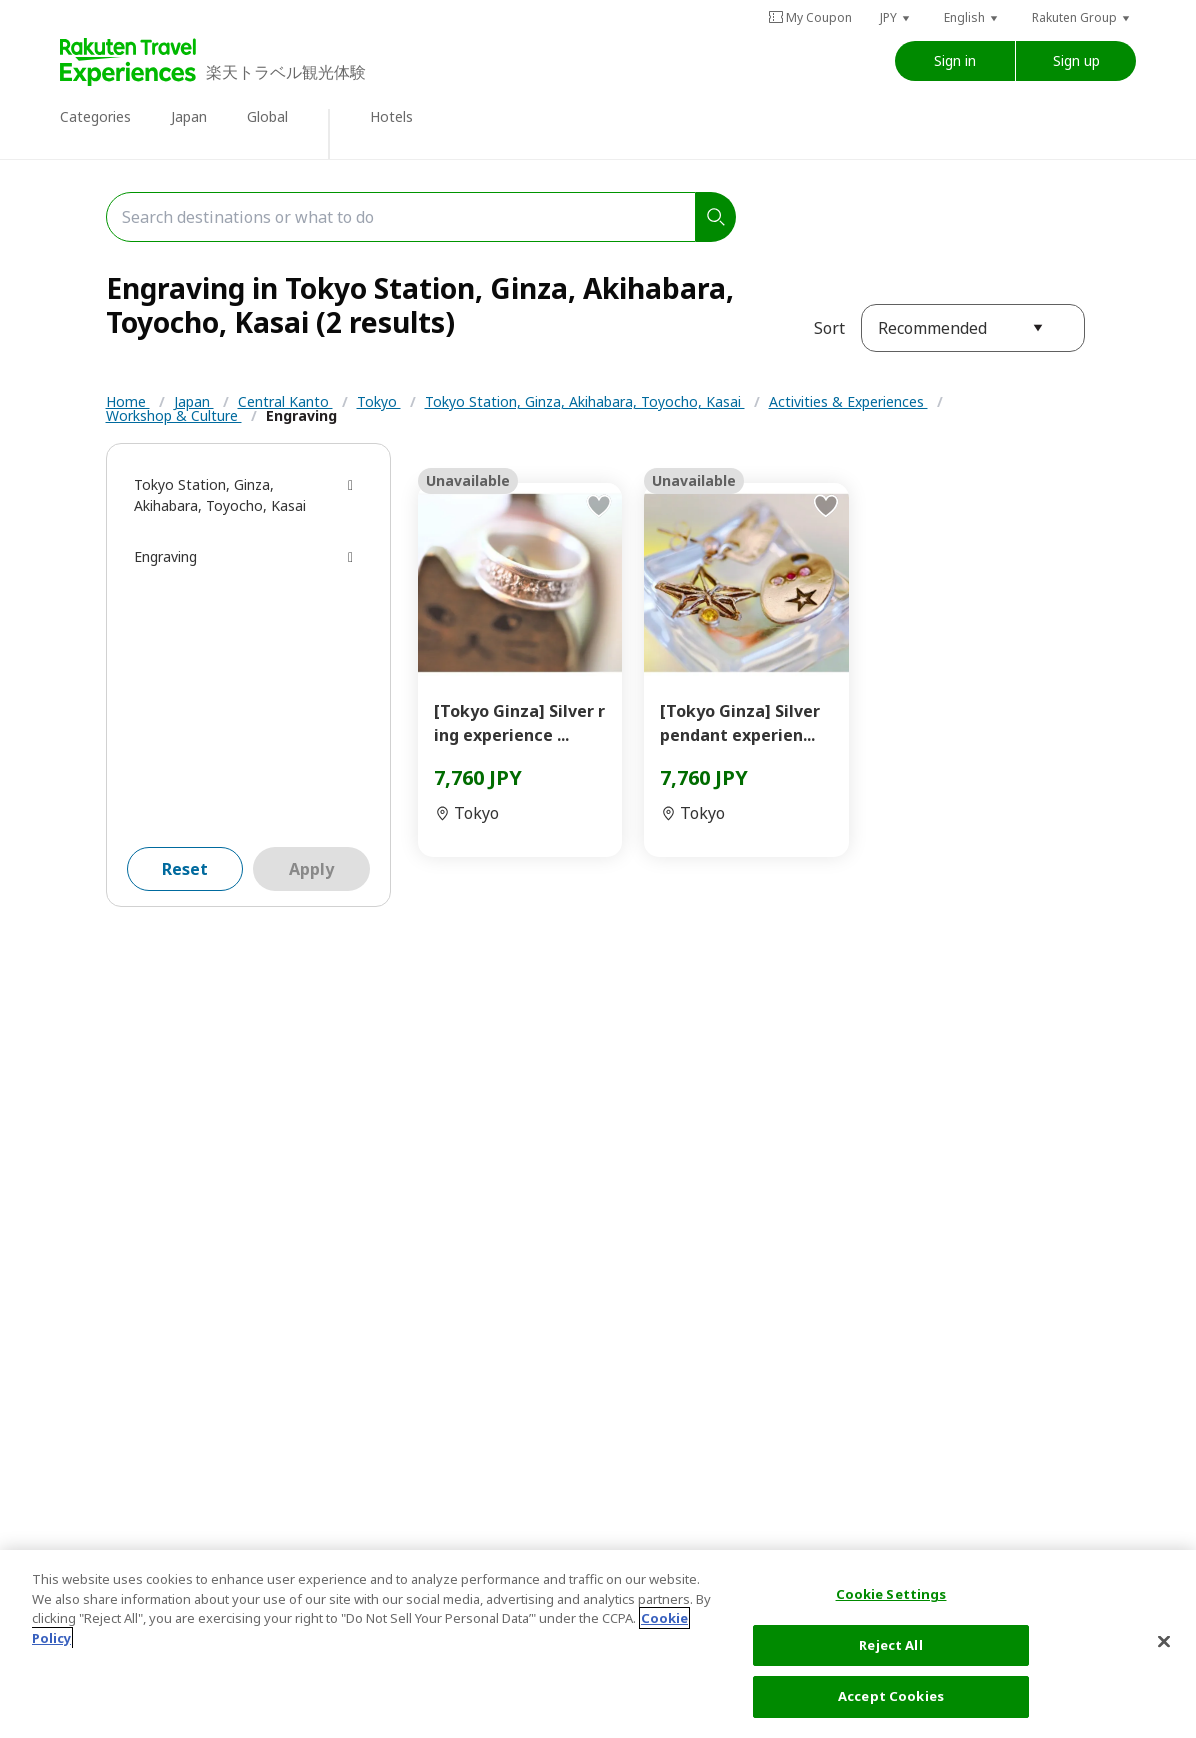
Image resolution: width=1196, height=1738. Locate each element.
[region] (598, 1644)
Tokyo (379, 401)
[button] (896, 17)
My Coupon (810, 17)
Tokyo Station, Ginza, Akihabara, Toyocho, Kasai (585, 401)
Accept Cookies (891, 1696)
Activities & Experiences (848, 401)
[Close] (1164, 1642)
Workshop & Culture (174, 415)
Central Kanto (285, 401)
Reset (185, 869)
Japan (189, 116)
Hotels (391, 116)
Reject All (890, 1645)
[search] (716, 217)
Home (128, 401)
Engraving (301, 415)
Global (267, 116)
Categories (95, 116)
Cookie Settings (891, 1594)
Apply (311, 869)
